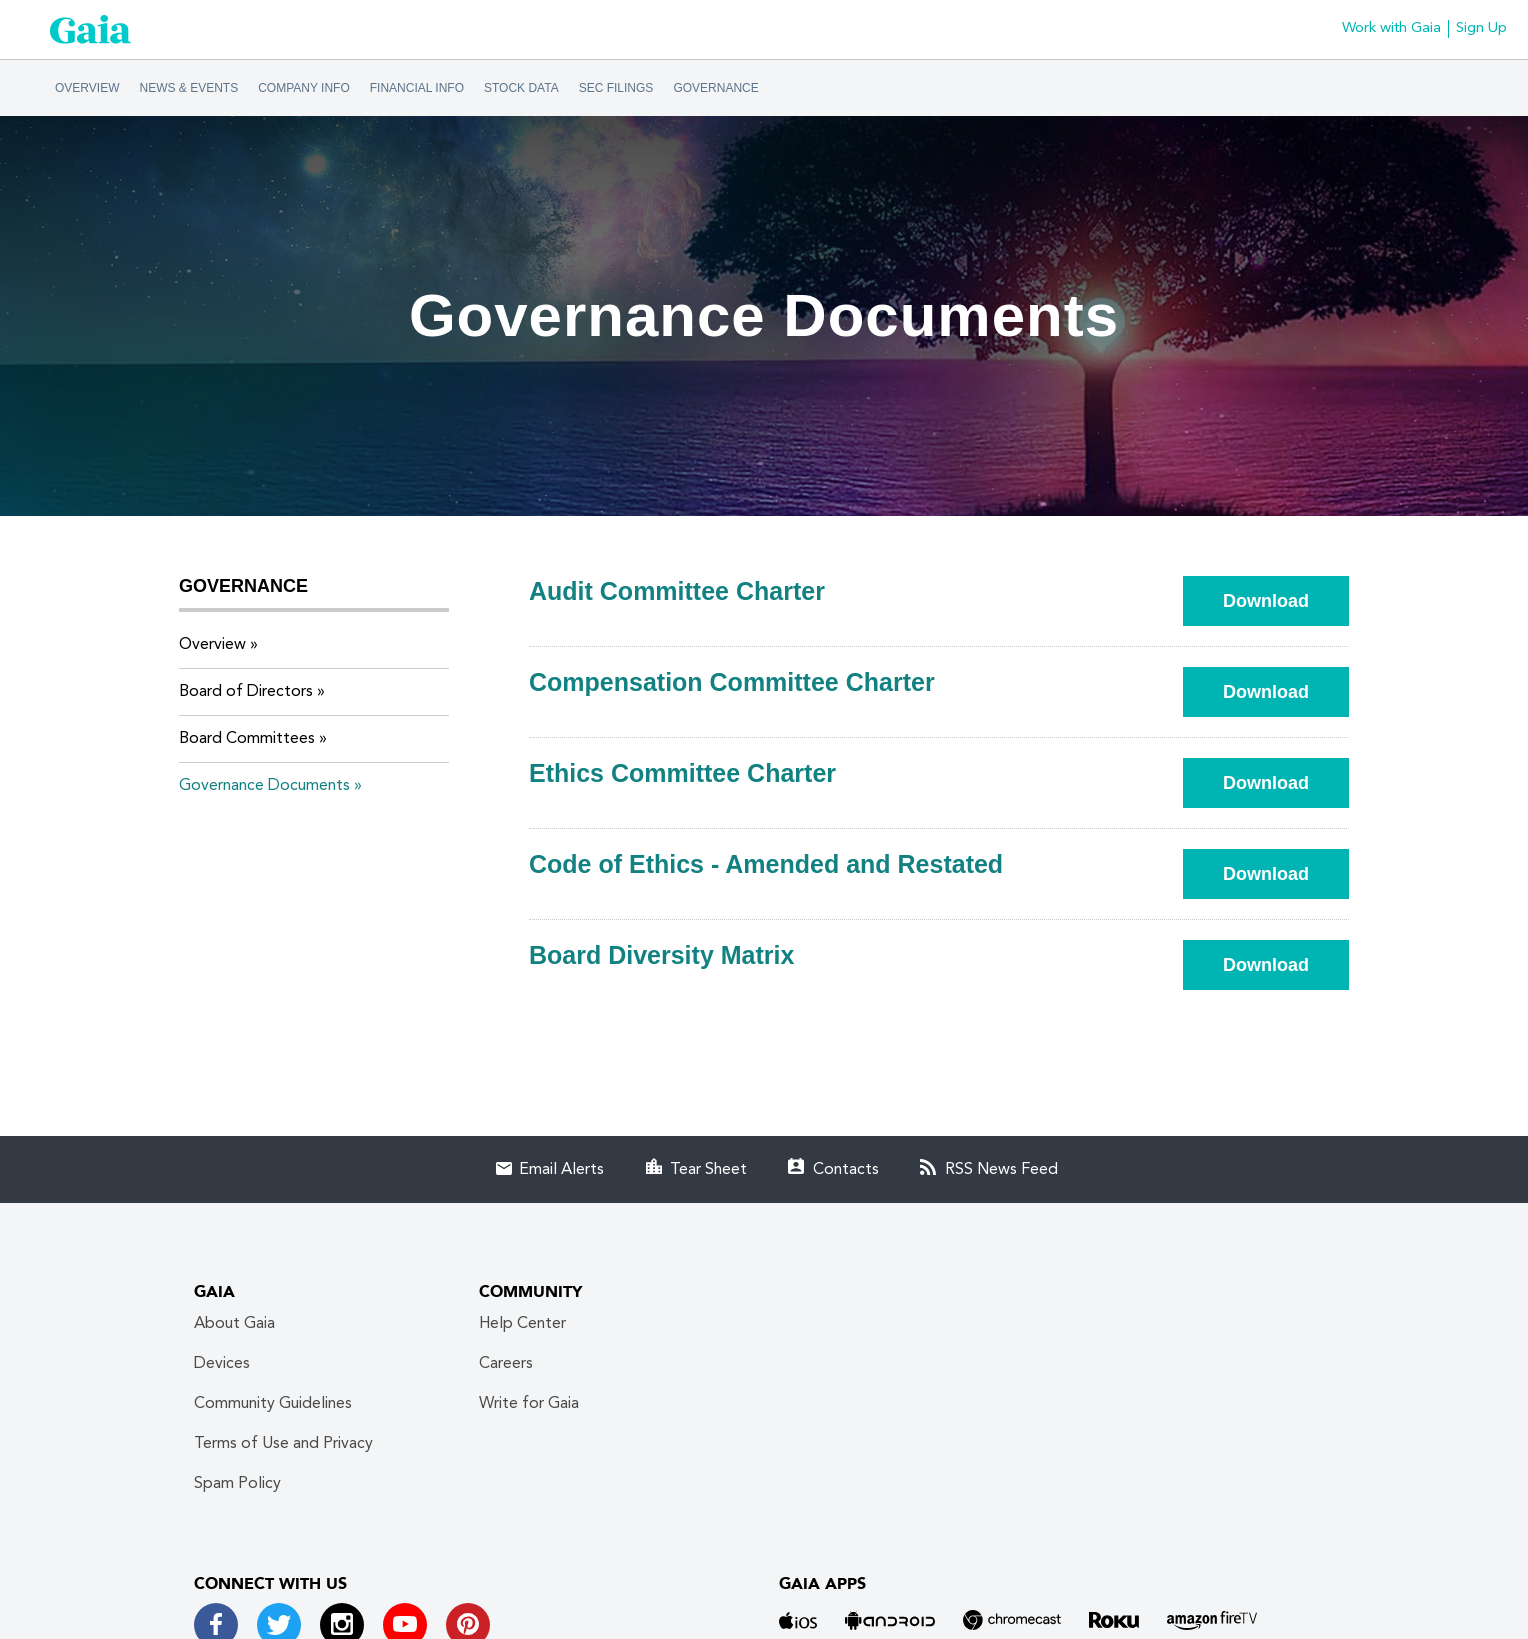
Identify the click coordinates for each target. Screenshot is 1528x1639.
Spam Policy (237, 1484)
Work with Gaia (1391, 28)
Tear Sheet (708, 1170)
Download (1286, 600)
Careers (506, 1364)
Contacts (846, 1170)
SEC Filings (616, 88)
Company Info (304, 88)
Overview (87, 88)
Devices (222, 1364)
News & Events (189, 88)
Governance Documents (264, 786)
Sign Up (1481, 28)
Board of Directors (246, 692)
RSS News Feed (1001, 1170)
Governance (715, 88)
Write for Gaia (529, 1404)
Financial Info (417, 88)
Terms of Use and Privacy (283, 1444)
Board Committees (247, 739)
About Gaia (234, 1324)
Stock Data (521, 88)
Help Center (522, 1324)
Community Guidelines (273, 1404)
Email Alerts (561, 1170)
